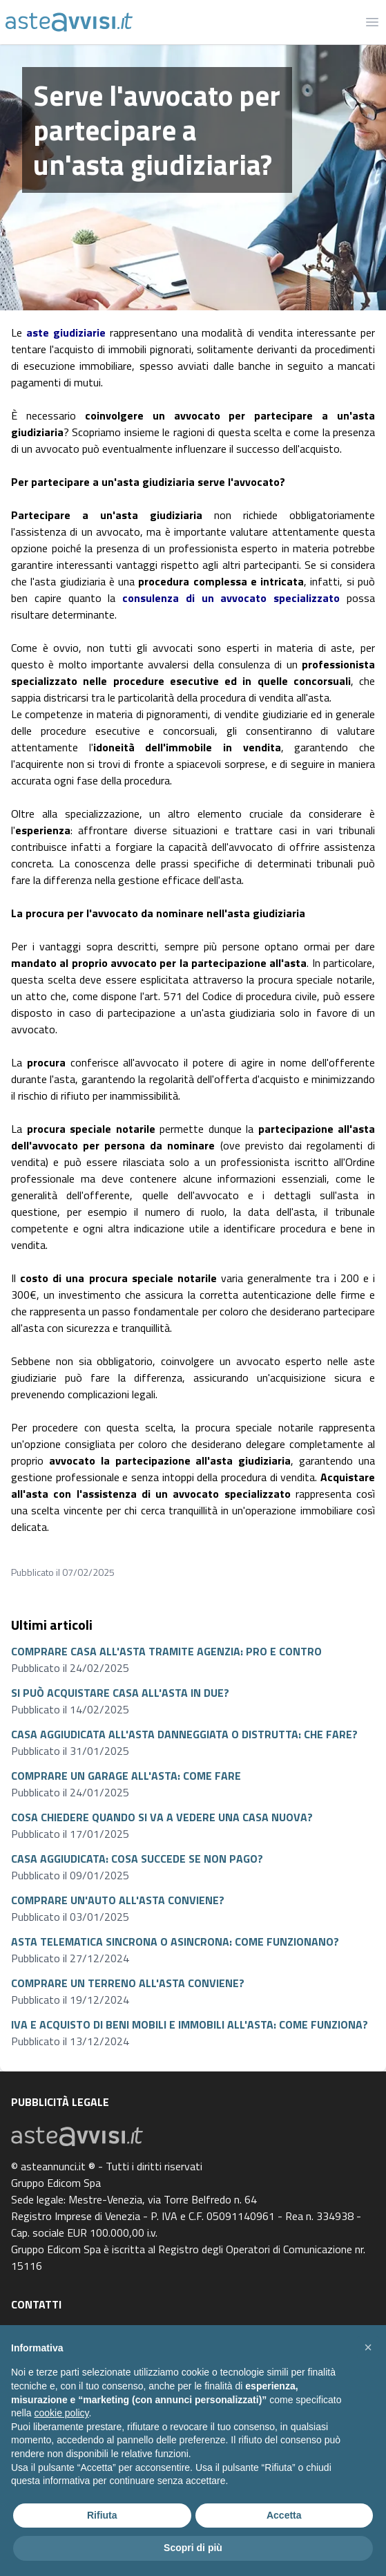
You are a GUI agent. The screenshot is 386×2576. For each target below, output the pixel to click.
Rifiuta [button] (102, 2515)
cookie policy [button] (61, 2412)
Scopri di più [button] (193, 2547)
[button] (368, 2347)
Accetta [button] (284, 2515)
